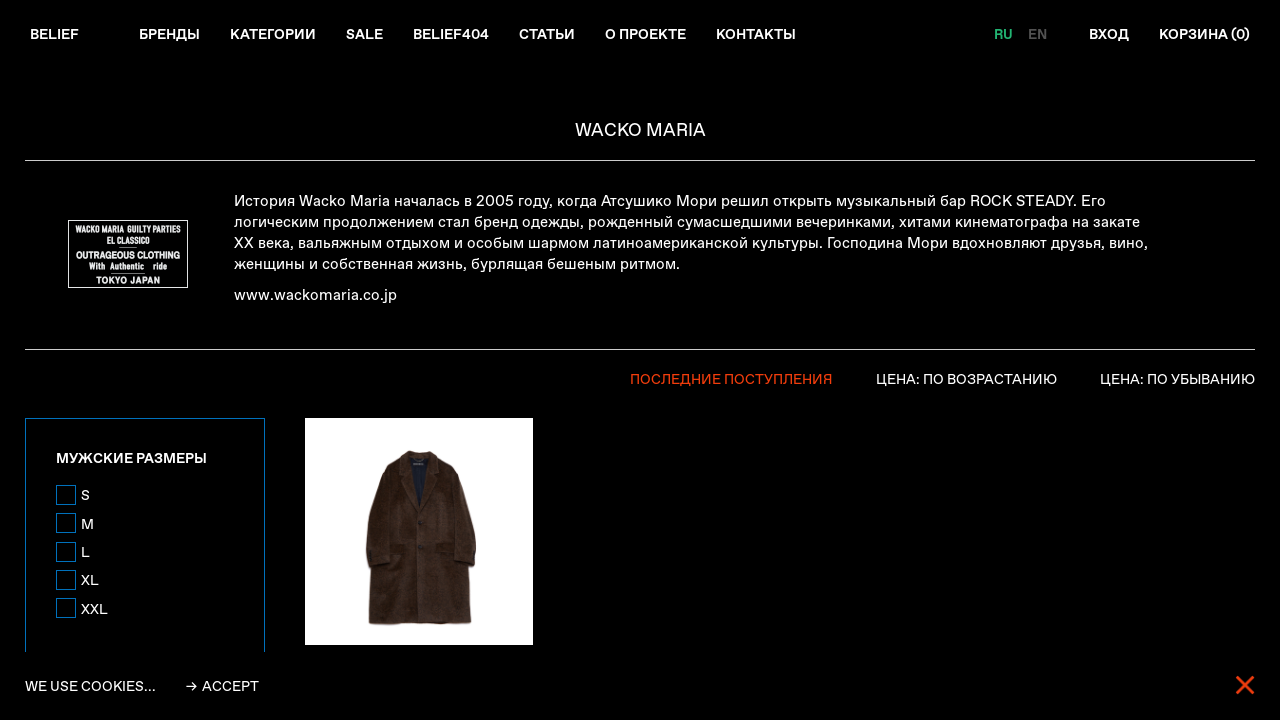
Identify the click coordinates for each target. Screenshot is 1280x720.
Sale (364, 34)
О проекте (645, 34)
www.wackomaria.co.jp (315, 295)
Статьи (547, 34)
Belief (54, 34)
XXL (94, 609)
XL (90, 580)
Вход (1109, 34)
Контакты (756, 34)
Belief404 (451, 34)
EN (1037, 34)
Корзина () (1204, 34)
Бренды (169, 34)
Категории (273, 34)
